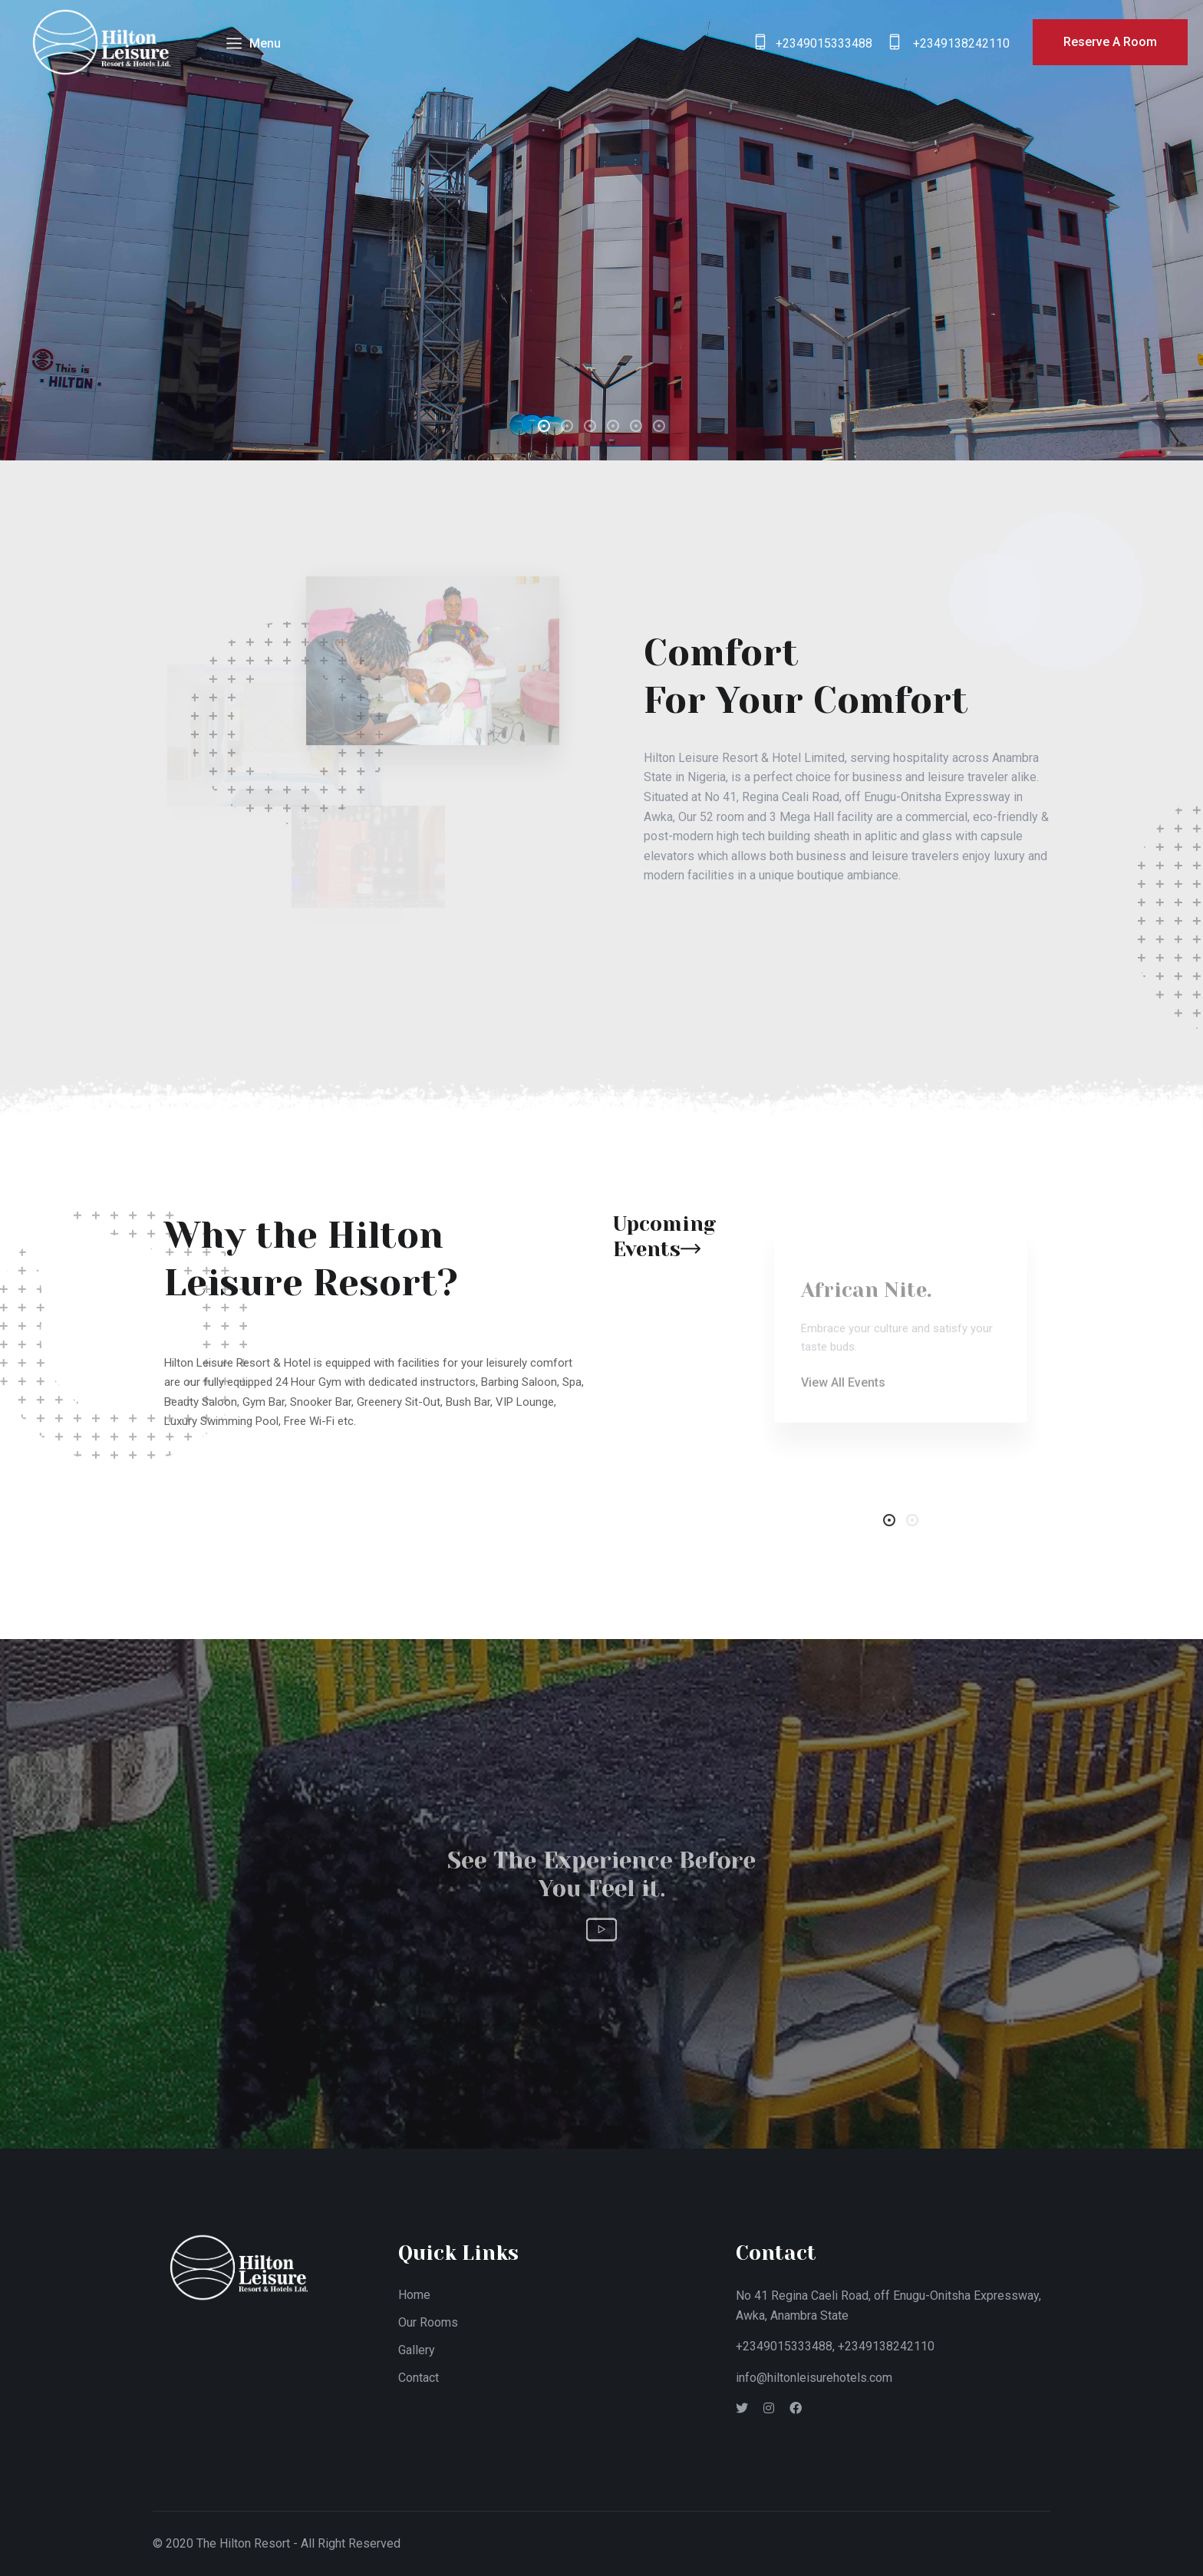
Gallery (416, 2350)
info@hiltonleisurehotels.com (814, 2377)
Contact (418, 2377)
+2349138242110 (886, 2346)
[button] (544, 426)
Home (414, 2294)
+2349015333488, (785, 2346)
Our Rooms (428, 2322)
